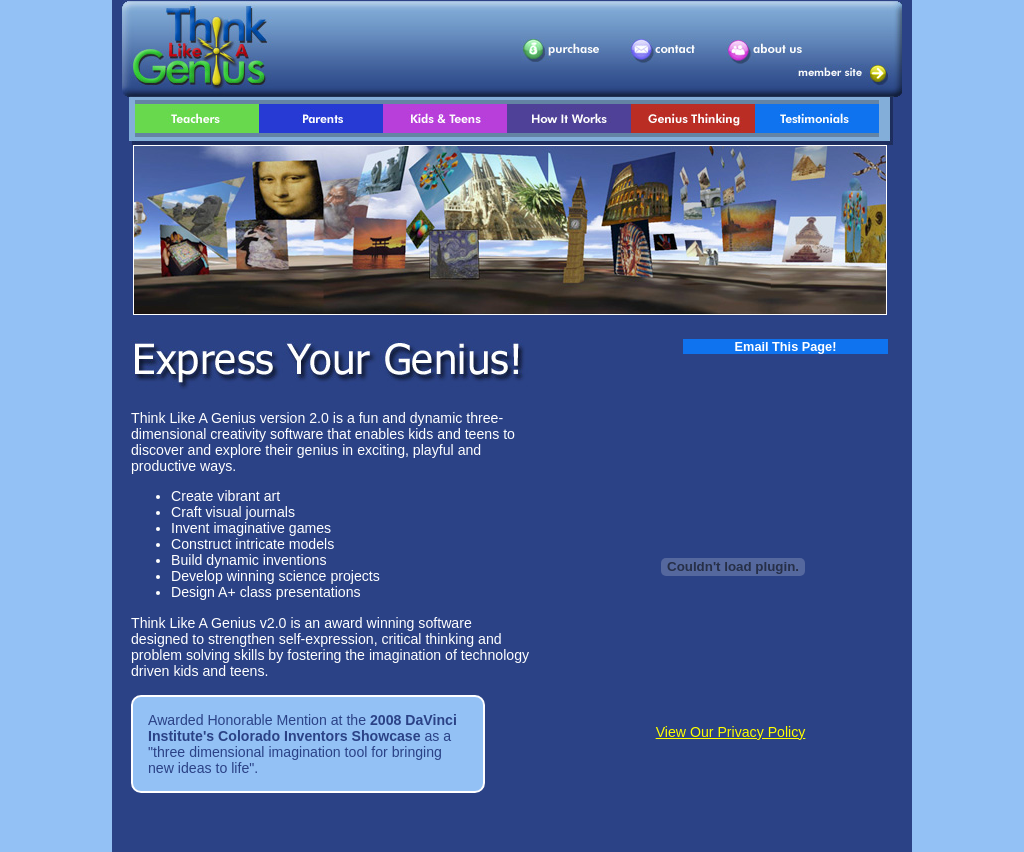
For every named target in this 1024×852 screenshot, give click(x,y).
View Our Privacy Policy (731, 732)
